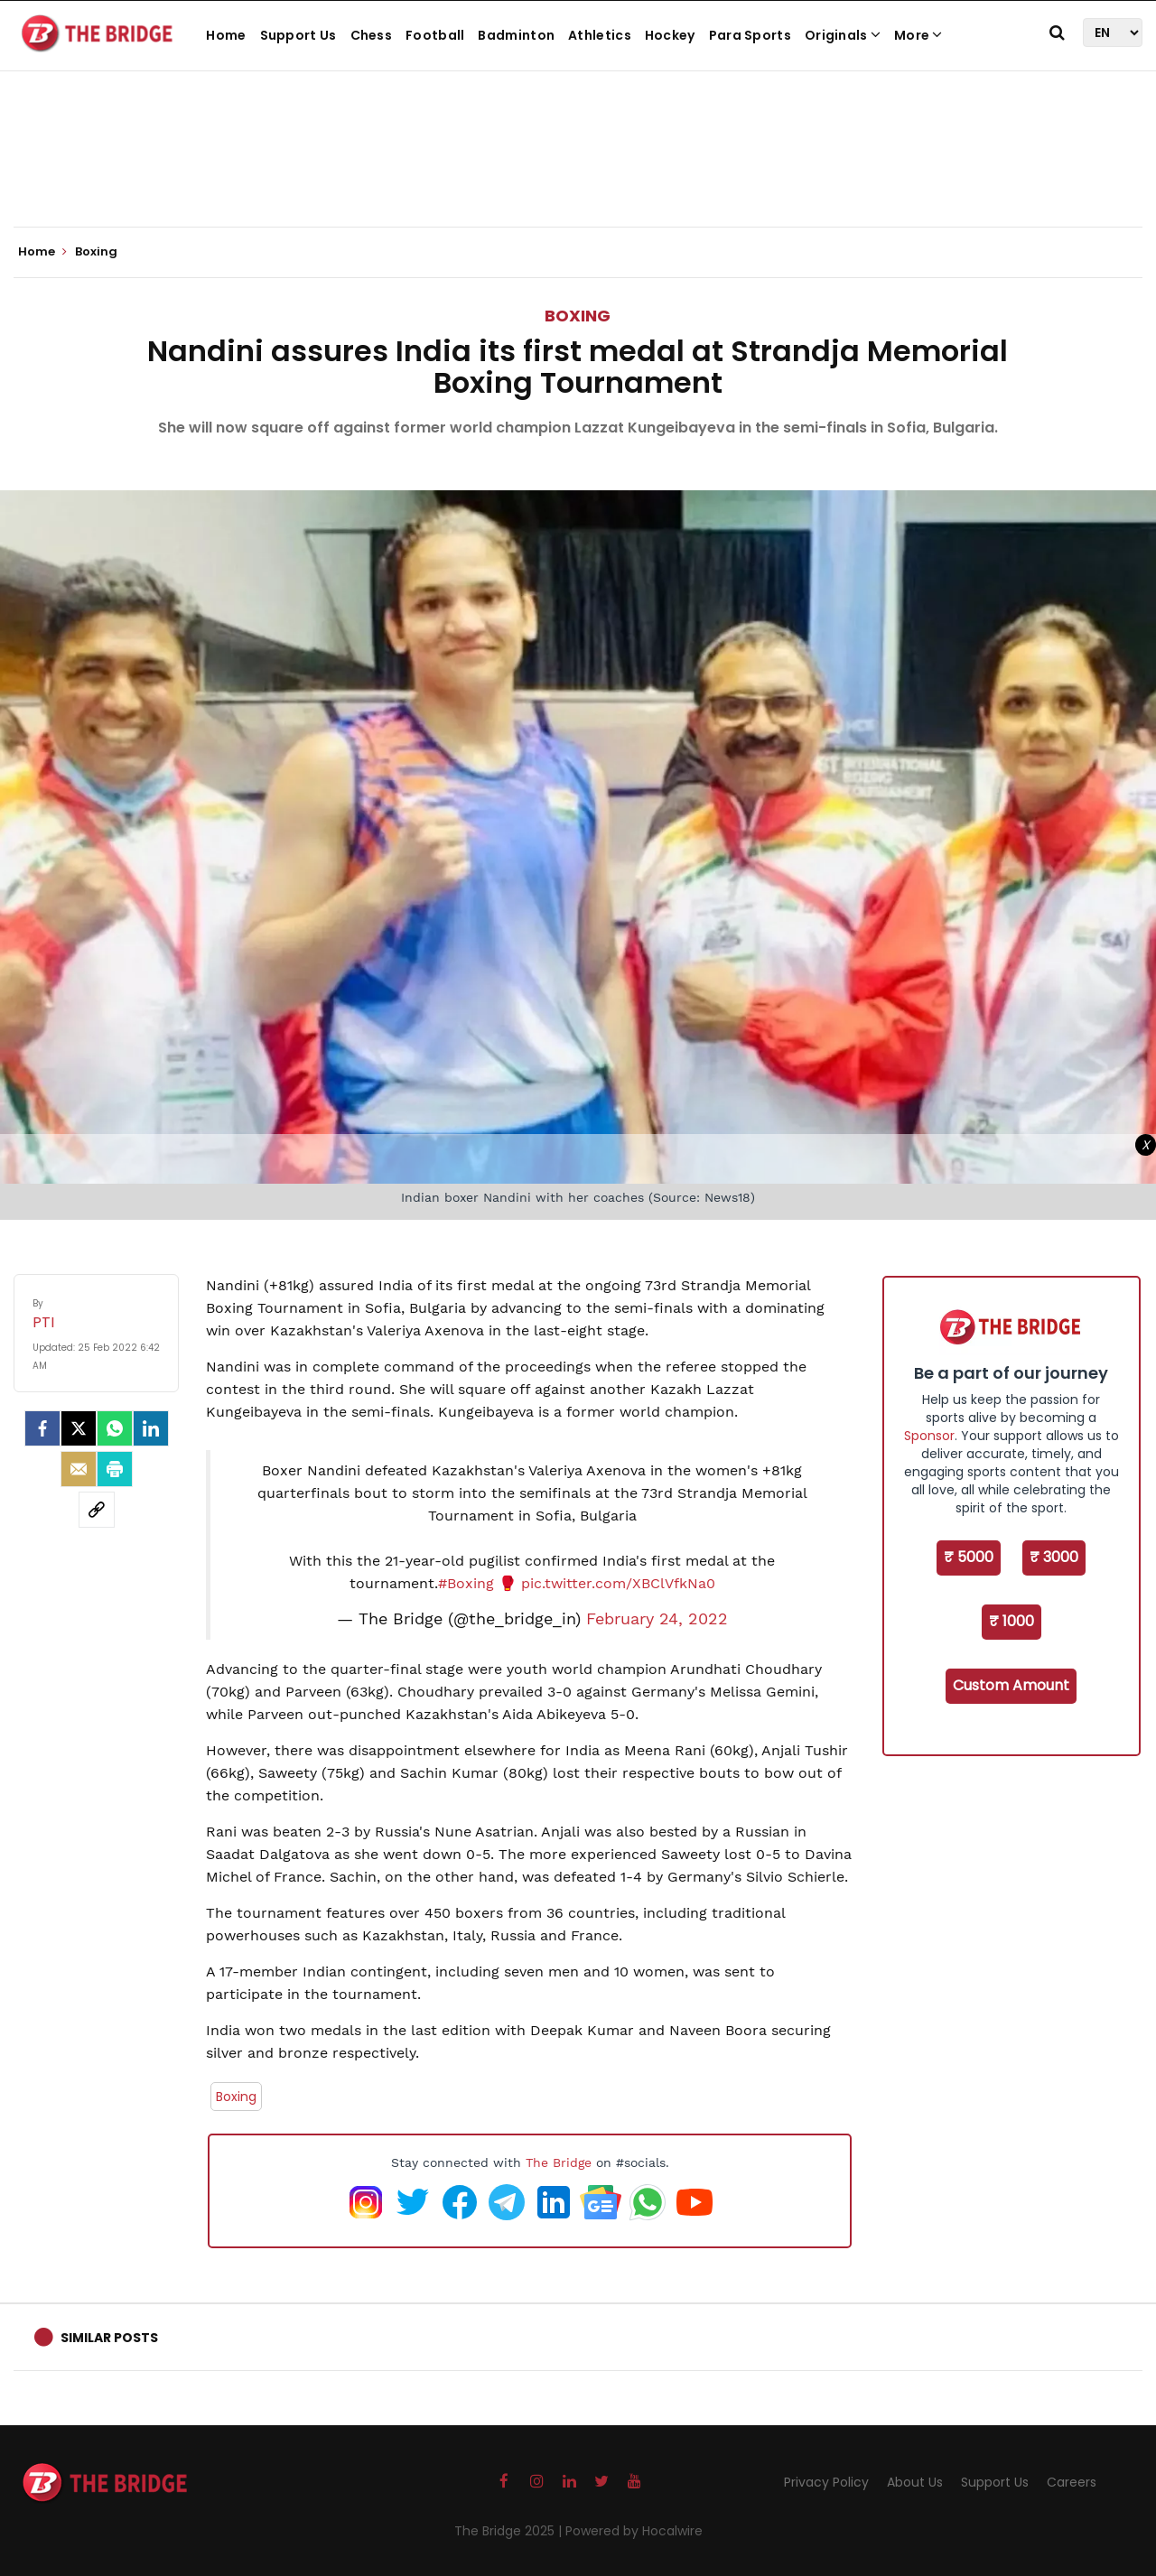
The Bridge (559, 2162)
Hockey (670, 35)
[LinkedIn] (151, 1428)
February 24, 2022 (657, 1619)
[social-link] (97, 1510)
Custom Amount (1011, 1685)
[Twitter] (79, 1428)
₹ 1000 (1011, 1621)
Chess (371, 35)
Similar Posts (109, 2338)
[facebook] (42, 1428)
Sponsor (929, 1436)
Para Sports (750, 35)
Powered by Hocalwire (634, 2531)
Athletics (599, 35)
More (918, 35)
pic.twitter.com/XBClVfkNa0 (618, 1583)
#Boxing (466, 1583)
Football (435, 35)
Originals (843, 35)
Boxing (578, 315)
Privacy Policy (826, 2482)
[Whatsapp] (115, 1428)
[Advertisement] (578, 171)
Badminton (516, 35)
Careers (1071, 2482)
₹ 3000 (1054, 1557)
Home (226, 35)
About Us (915, 2482)
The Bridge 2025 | (509, 2531)
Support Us (298, 35)
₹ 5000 (968, 1557)
